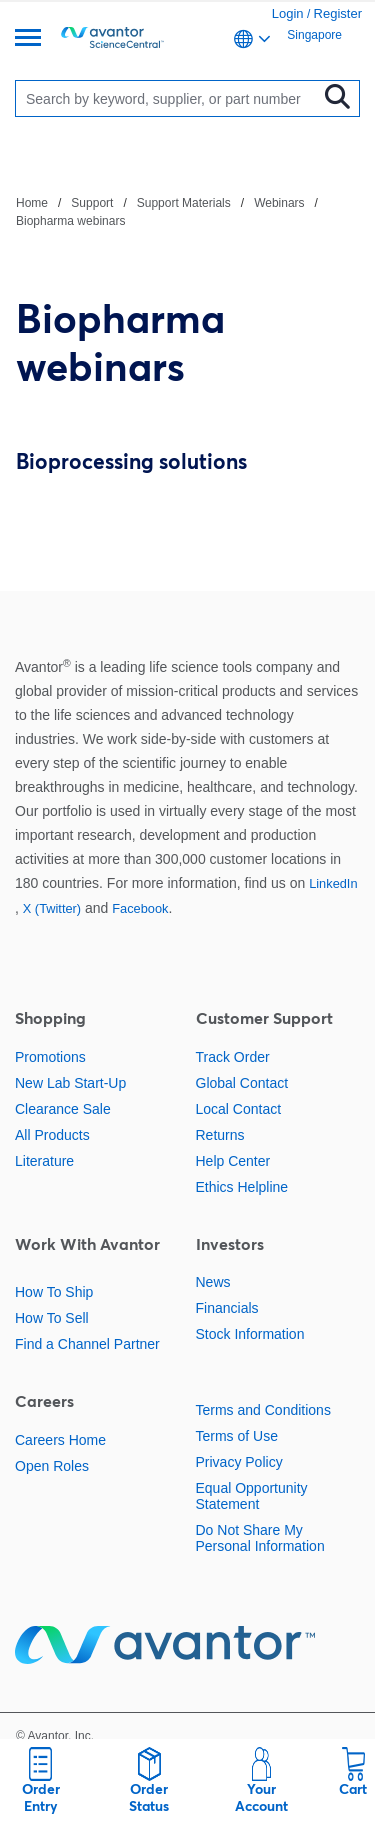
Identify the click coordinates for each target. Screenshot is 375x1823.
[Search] (171, 98)
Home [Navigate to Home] (32, 203)
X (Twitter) (52, 908)
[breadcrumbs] (187, 211)
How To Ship (54, 1292)
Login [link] (288, 13)
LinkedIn (333, 883)
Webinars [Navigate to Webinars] (279, 203)
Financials (227, 1308)
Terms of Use (237, 1436)
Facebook (140, 908)
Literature (44, 1161)
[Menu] (28, 39)
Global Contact (242, 1083)
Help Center (233, 1161)
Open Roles (52, 1466)
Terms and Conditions (263, 1410)
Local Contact (239, 1109)
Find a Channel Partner (87, 1344)
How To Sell (52, 1318)
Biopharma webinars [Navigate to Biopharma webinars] (70, 221)
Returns (220, 1135)
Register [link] (338, 13)
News (213, 1282)
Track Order (233, 1057)
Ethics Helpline (242, 1187)
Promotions (50, 1057)
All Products (52, 1135)
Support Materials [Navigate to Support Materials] (184, 203)
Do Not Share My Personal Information (260, 1538)
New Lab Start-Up (70, 1083)
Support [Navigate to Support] (92, 203)
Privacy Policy (239, 1462)
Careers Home (60, 1440)
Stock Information (250, 1334)
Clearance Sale (63, 1109)
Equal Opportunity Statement (252, 1496)
